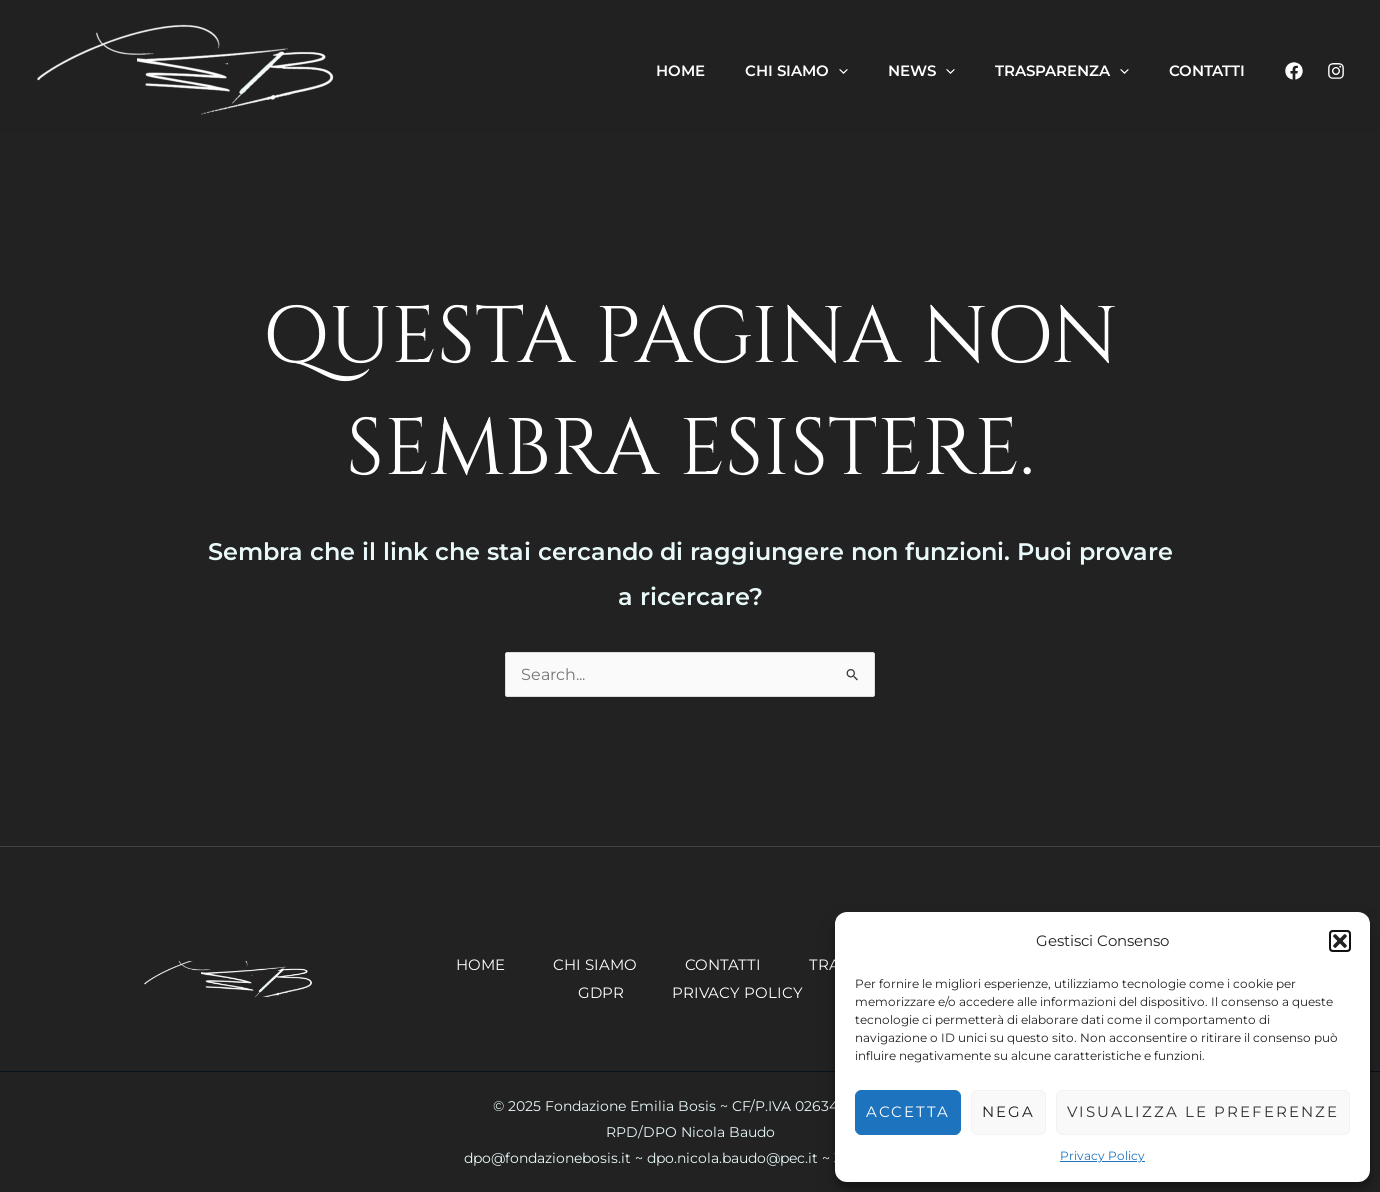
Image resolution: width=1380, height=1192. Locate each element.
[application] (838, 71)
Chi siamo (595, 964)
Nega (1008, 1111)
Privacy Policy (1102, 1155)
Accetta (908, 1111)
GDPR (601, 992)
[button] (1340, 941)
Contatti (723, 964)
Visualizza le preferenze (1203, 1111)
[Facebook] (1294, 71)
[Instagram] (1336, 71)
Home (480, 964)
